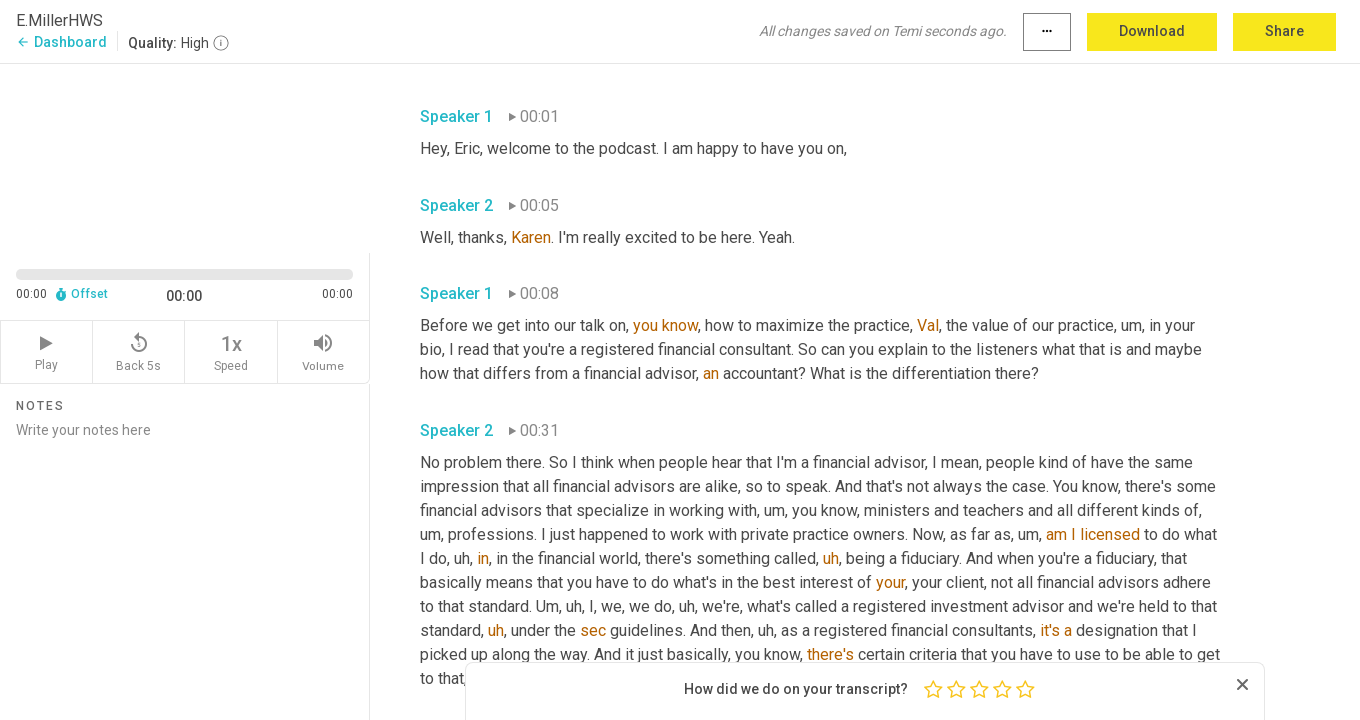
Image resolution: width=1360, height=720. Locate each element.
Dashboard (61, 42)
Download (1152, 31)
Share (1284, 31)
